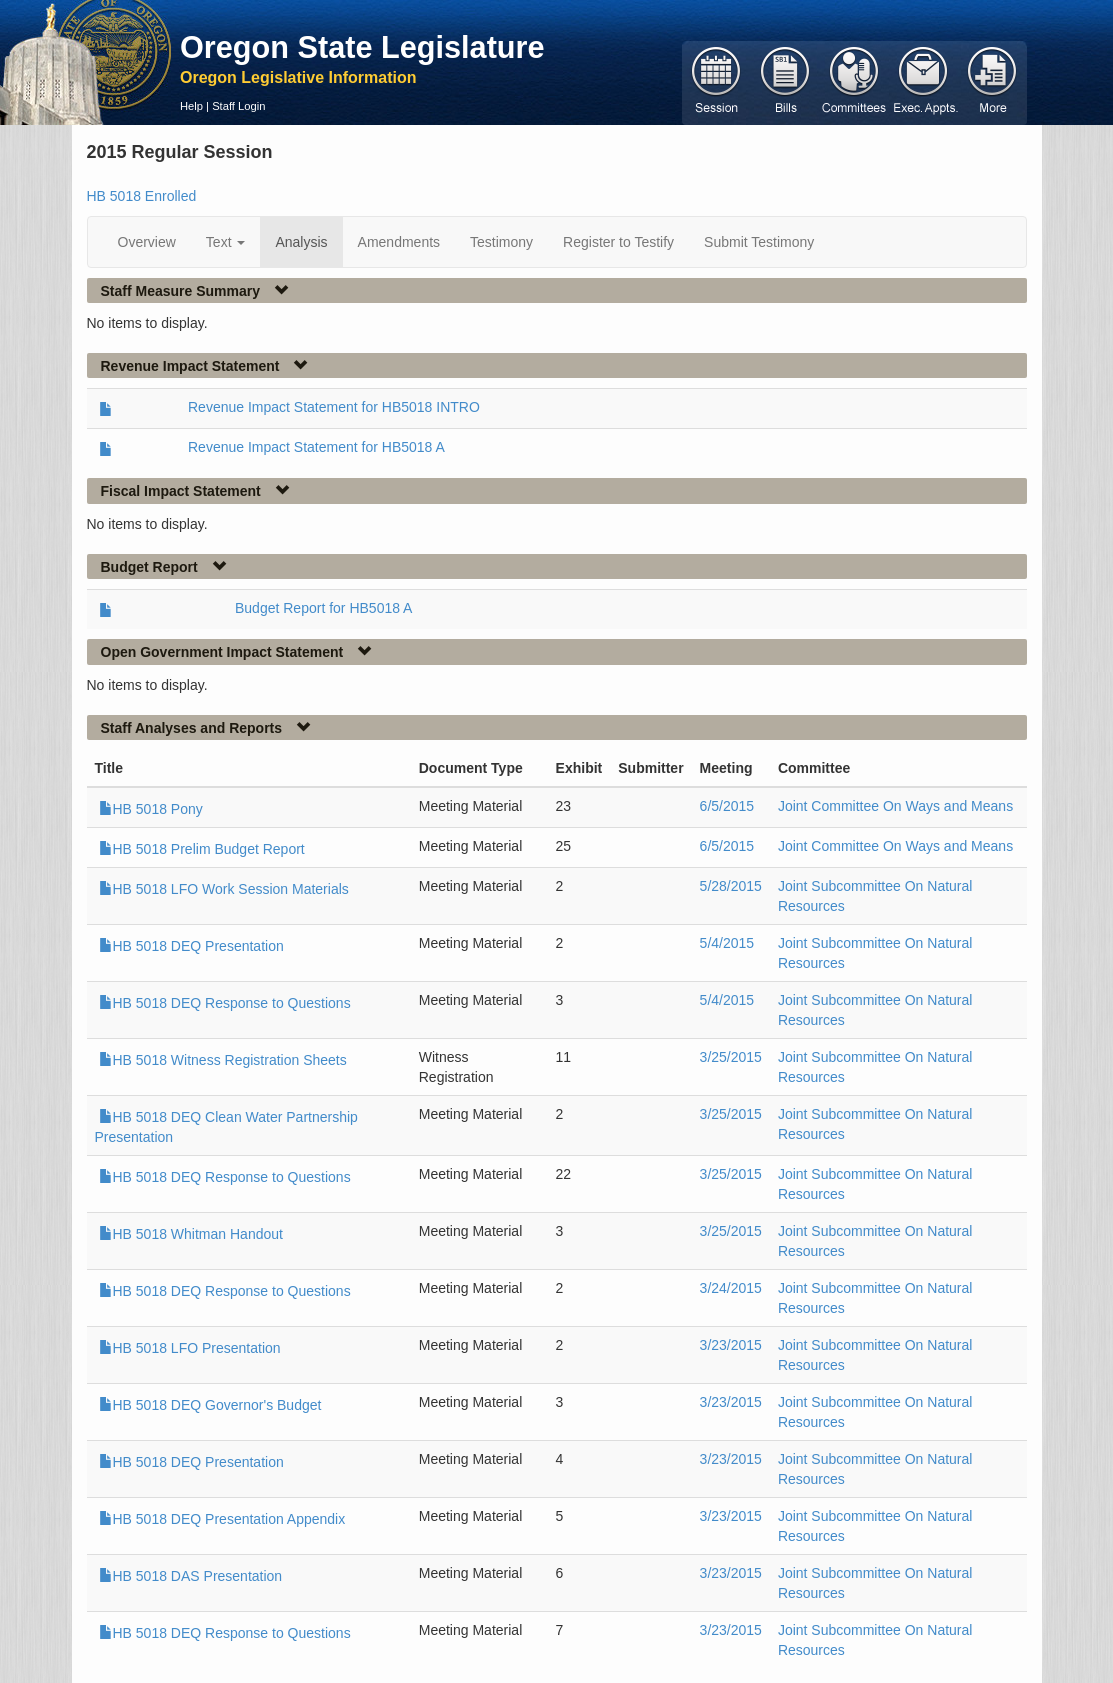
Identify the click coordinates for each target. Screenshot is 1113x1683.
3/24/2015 (731, 1288)
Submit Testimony (759, 242)
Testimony (501, 242)
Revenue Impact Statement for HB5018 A (316, 447)
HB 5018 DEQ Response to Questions (225, 1003)
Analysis (301, 242)
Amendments (399, 242)
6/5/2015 (727, 806)
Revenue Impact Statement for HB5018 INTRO (334, 407)
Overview (147, 242)
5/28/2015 (731, 886)
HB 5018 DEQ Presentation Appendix (222, 1519)
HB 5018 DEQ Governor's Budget (210, 1405)
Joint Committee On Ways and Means (895, 806)
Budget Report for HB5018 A (323, 608)
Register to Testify (618, 242)
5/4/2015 (727, 943)
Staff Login (238, 106)
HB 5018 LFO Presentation (190, 1348)
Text (226, 242)
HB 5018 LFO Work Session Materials (224, 889)
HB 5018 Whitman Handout (191, 1234)
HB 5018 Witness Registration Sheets (223, 1060)
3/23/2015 (731, 1345)
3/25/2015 (731, 1057)
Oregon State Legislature (362, 47)
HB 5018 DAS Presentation (191, 1576)
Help (191, 106)
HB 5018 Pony (151, 809)
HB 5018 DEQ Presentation (191, 946)
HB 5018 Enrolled (142, 196)
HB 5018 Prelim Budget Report (202, 849)
